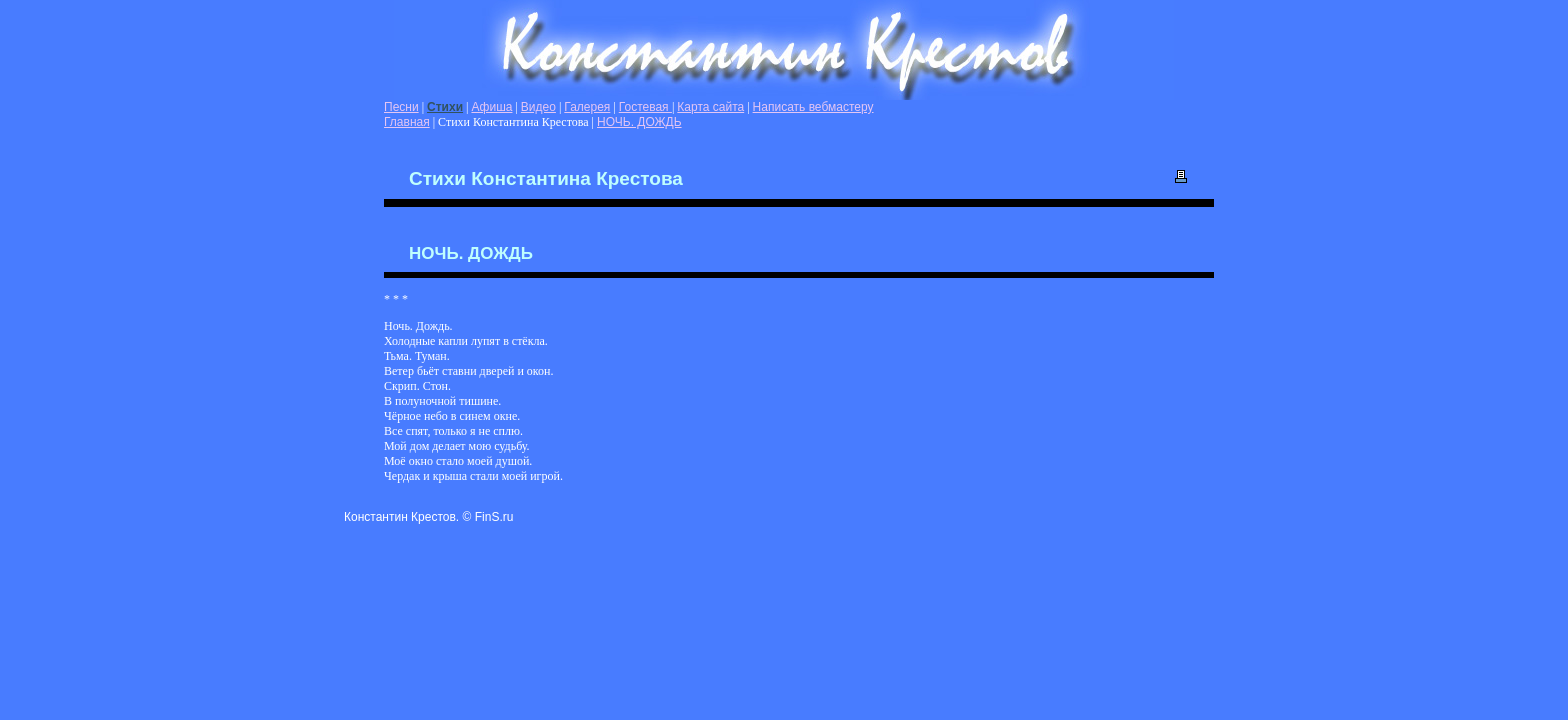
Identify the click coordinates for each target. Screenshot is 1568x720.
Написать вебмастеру (813, 107)
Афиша (491, 107)
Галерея (587, 107)
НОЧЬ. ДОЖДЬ (639, 122)
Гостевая (645, 107)
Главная (407, 122)
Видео (538, 107)
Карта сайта (710, 107)
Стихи (445, 107)
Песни (401, 107)
